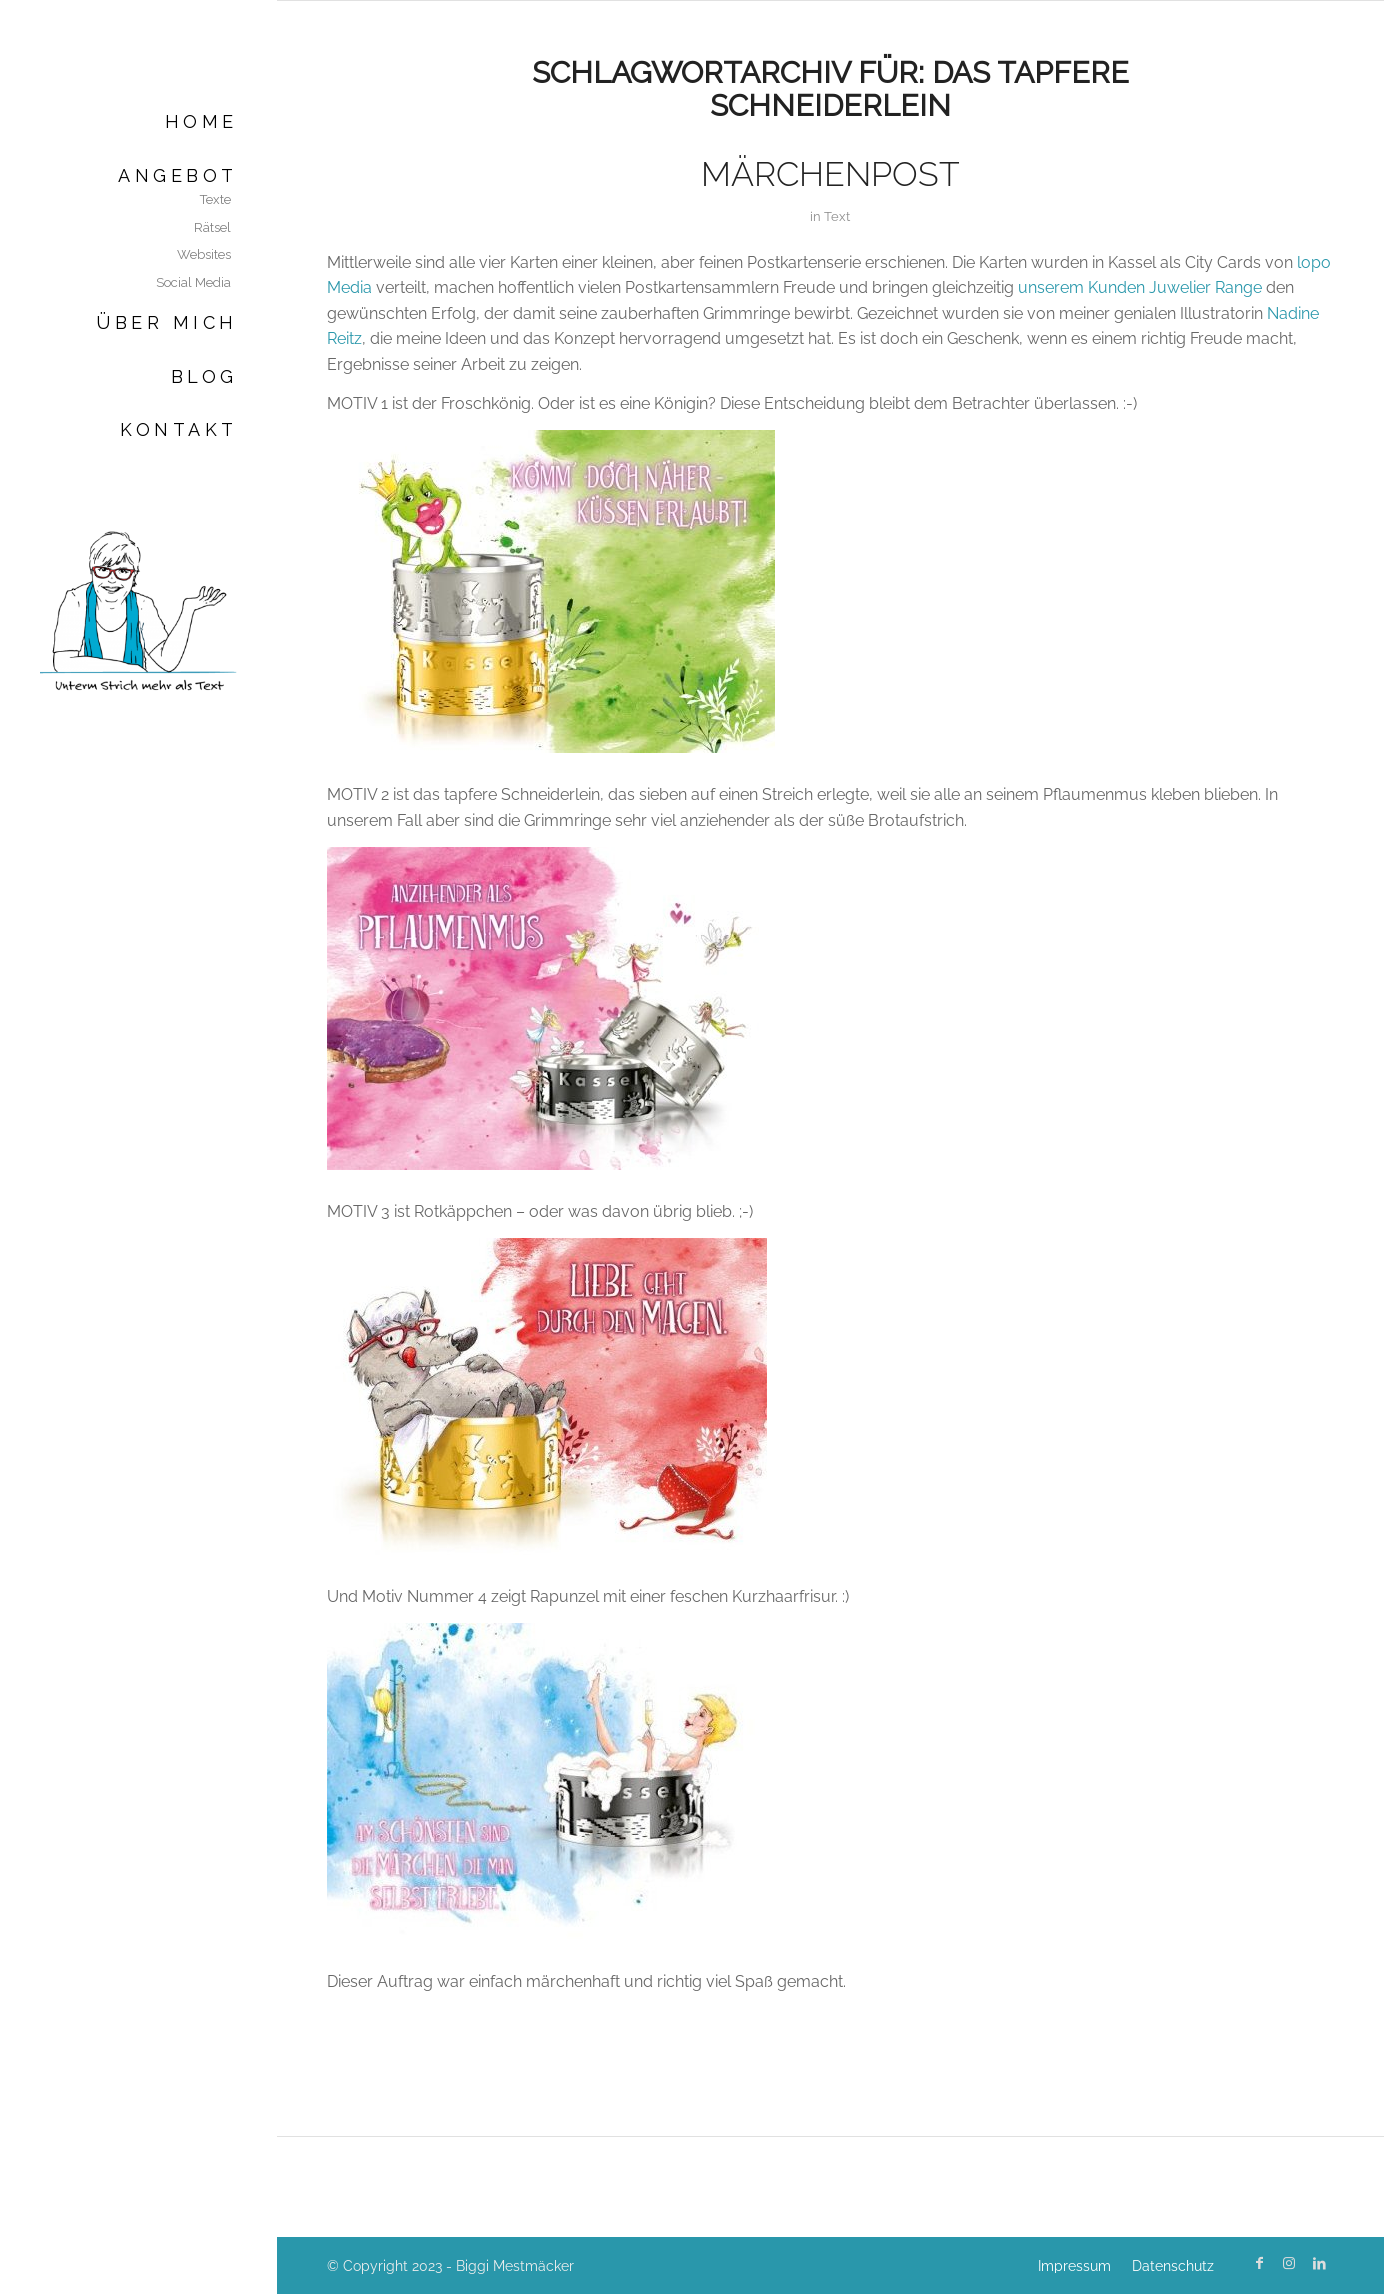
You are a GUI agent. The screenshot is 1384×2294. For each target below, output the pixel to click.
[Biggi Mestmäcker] (138, 609)
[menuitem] (138, 121)
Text (837, 216)
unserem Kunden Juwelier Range (1140, 287)
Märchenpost (830, 174)
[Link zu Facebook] (1259, 2263)
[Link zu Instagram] (1289, 2263)
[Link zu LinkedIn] (1319, 2263)
